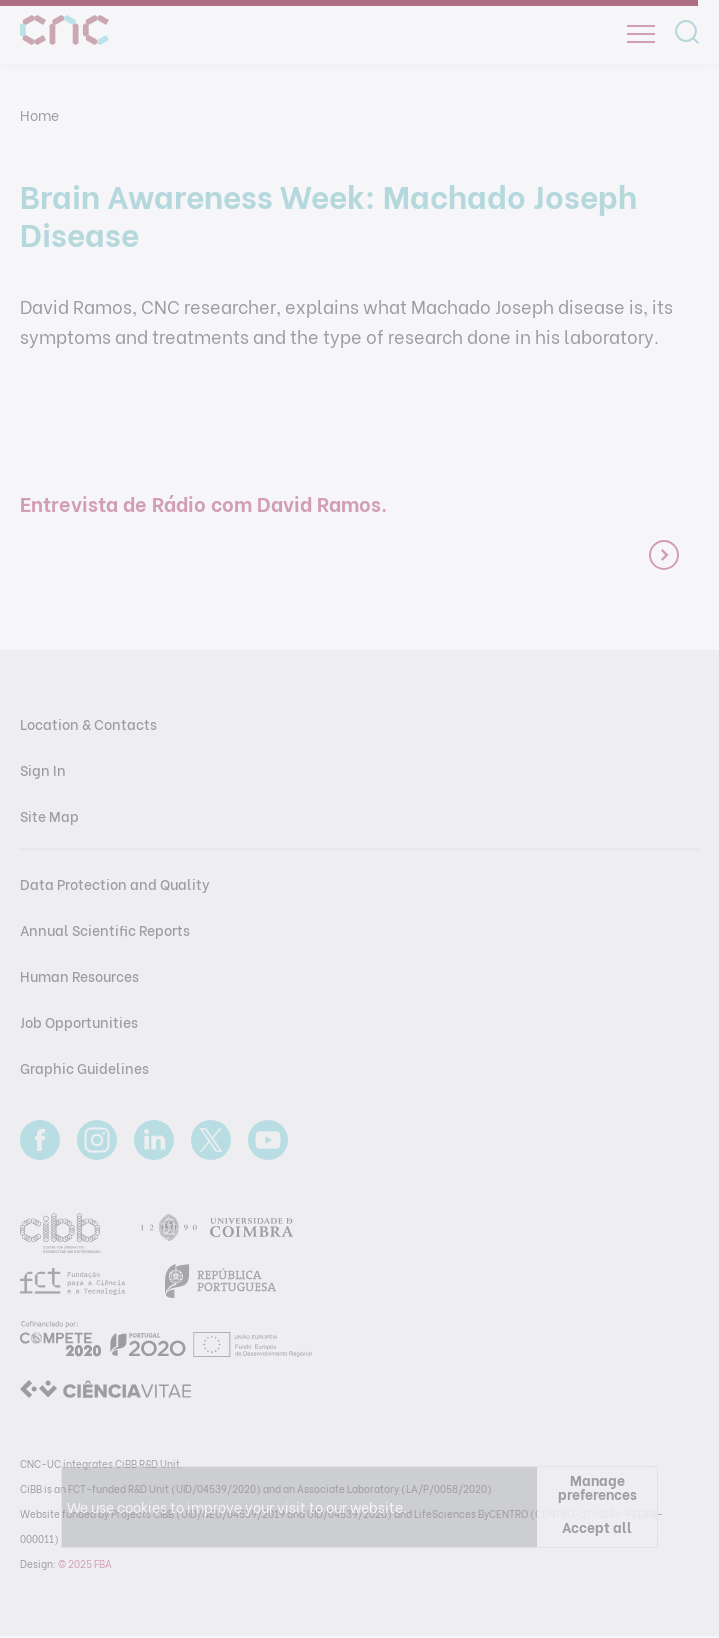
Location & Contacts (88, 723)
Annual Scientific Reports (105, 929)
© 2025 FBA (85, 1563)
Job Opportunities (79, 1021)
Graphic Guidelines (84, 1067)
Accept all (597, 1526)
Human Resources (79, 975)
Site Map (49, 815)
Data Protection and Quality (115, 883)
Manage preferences (597, 1486)
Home (39, 114)
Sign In (43, 769)
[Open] (641, 34)
